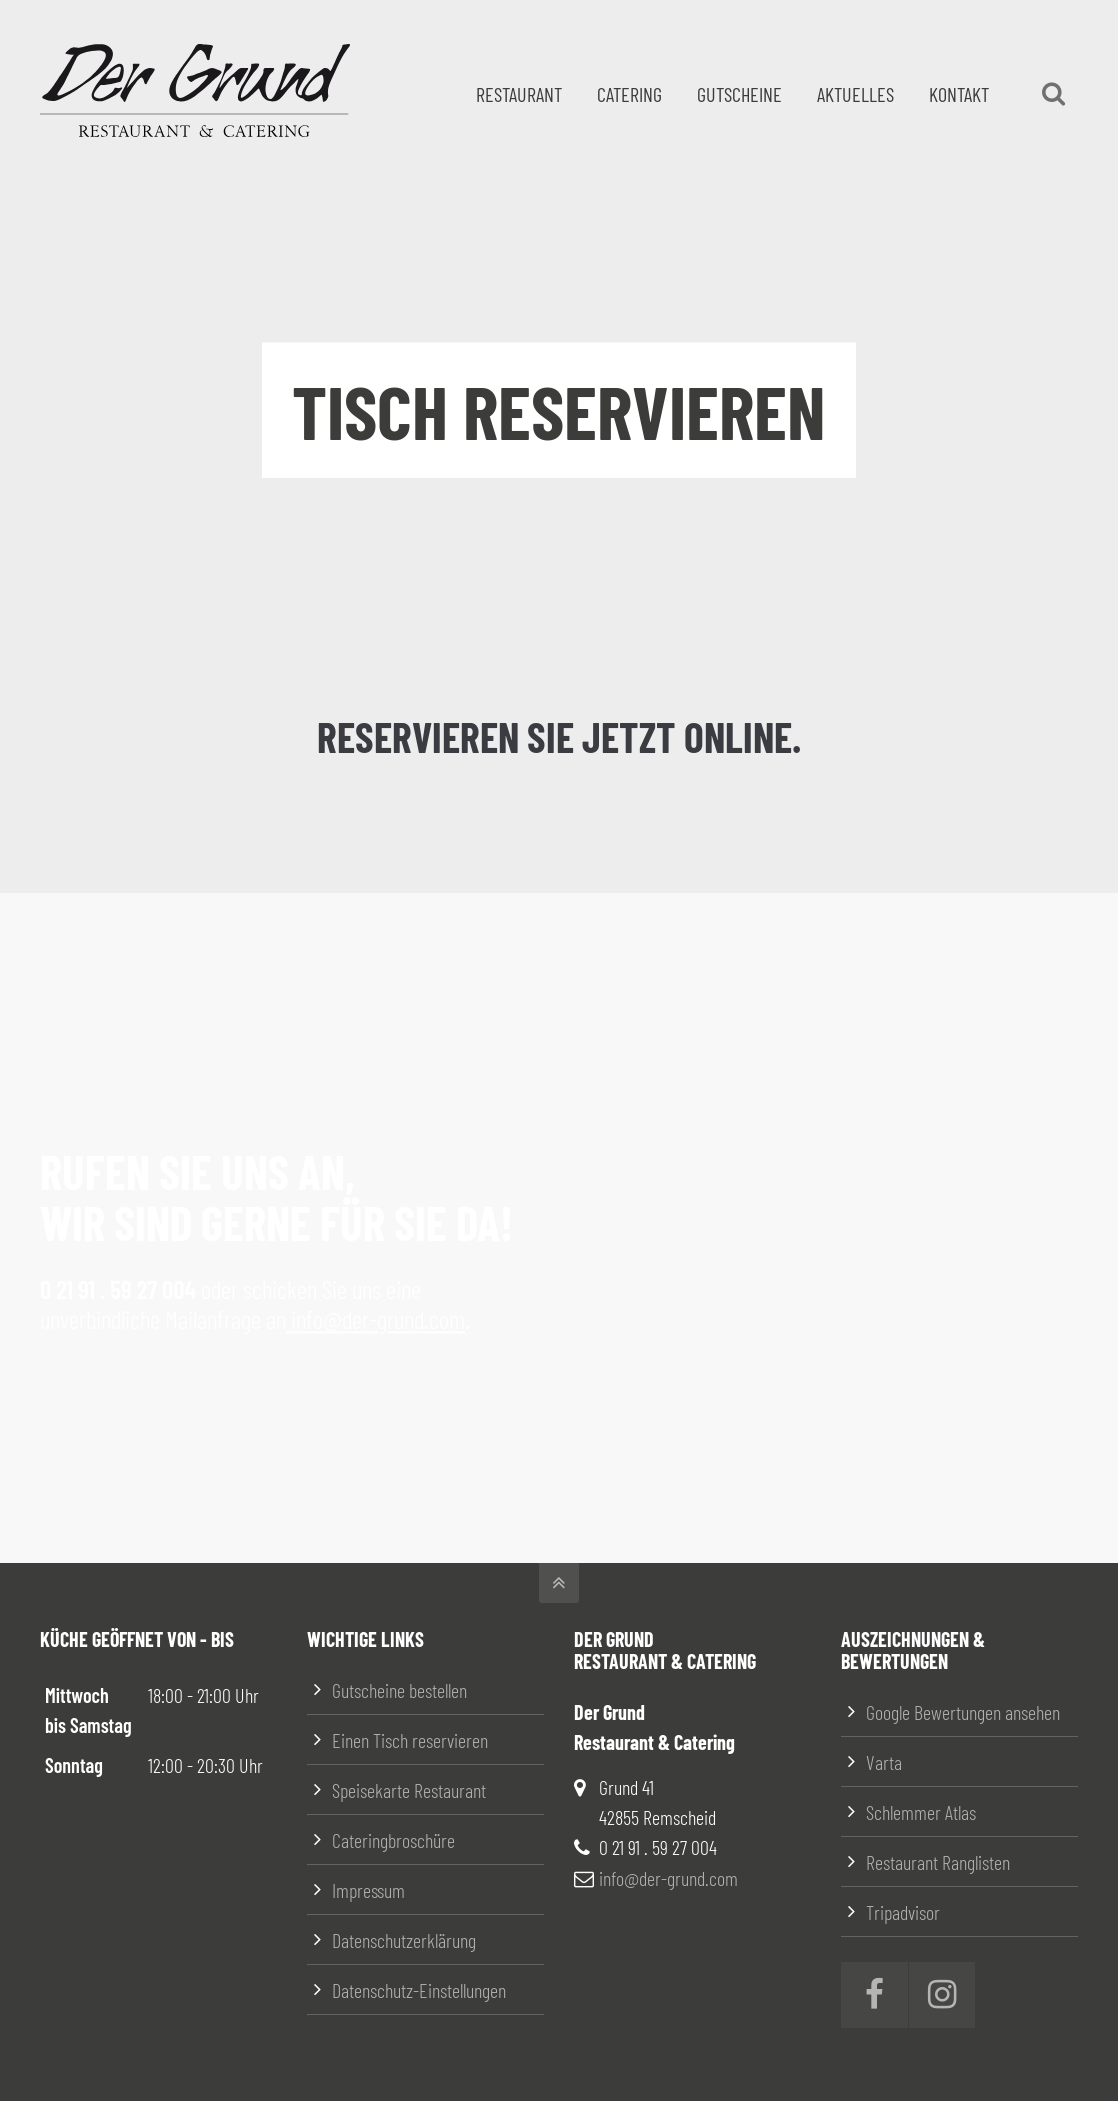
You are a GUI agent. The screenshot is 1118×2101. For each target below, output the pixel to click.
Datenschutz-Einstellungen (419, 1990)
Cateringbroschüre (393, 1840)
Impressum (368, 1890)
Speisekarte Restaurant (409, 1790)
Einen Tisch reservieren (410, 1740)
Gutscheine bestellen (399, 1690)
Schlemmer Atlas (921, 1812)
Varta (884, 1762)
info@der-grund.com (375, 1319)
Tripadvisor (903, 1912)
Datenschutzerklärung (404, 1940)
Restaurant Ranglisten (938, 1862)
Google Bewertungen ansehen (963, 1712)
